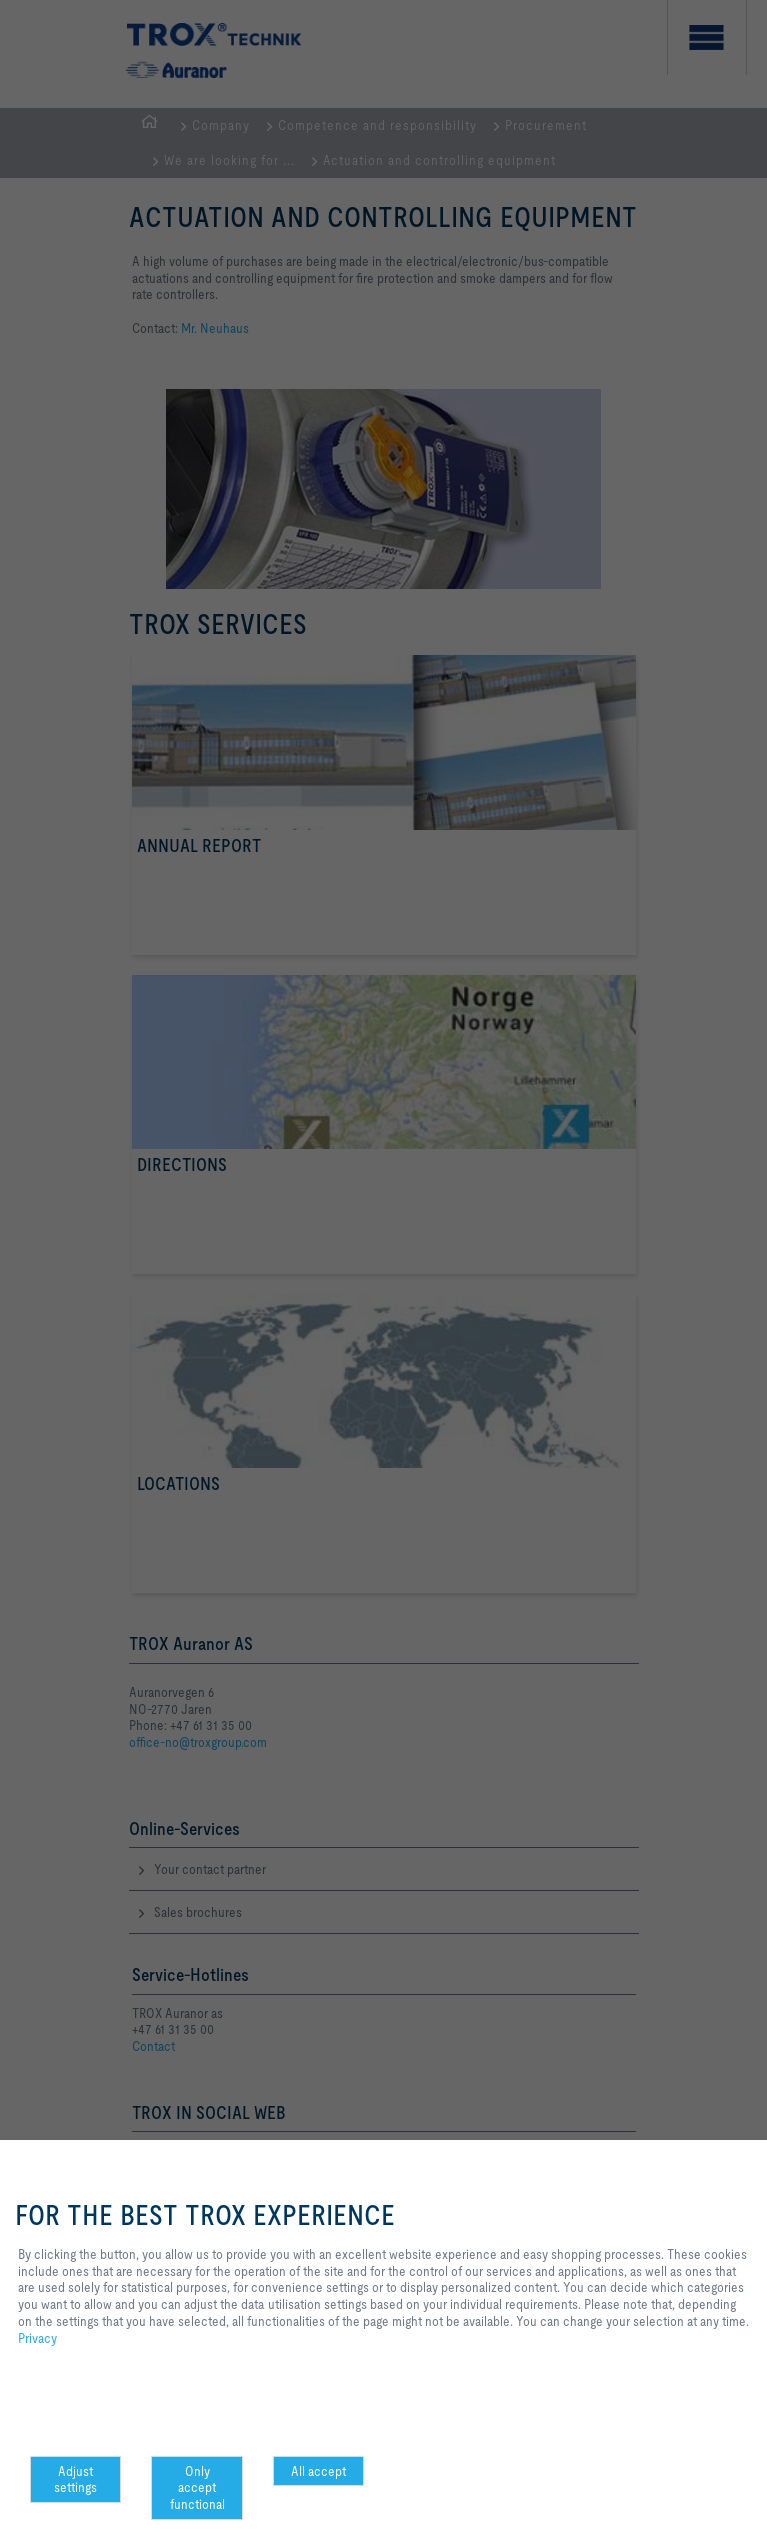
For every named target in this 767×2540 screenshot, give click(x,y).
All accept (318, 2471)
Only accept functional (197, 2488)
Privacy (37, 2338)
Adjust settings (75, 2479)
